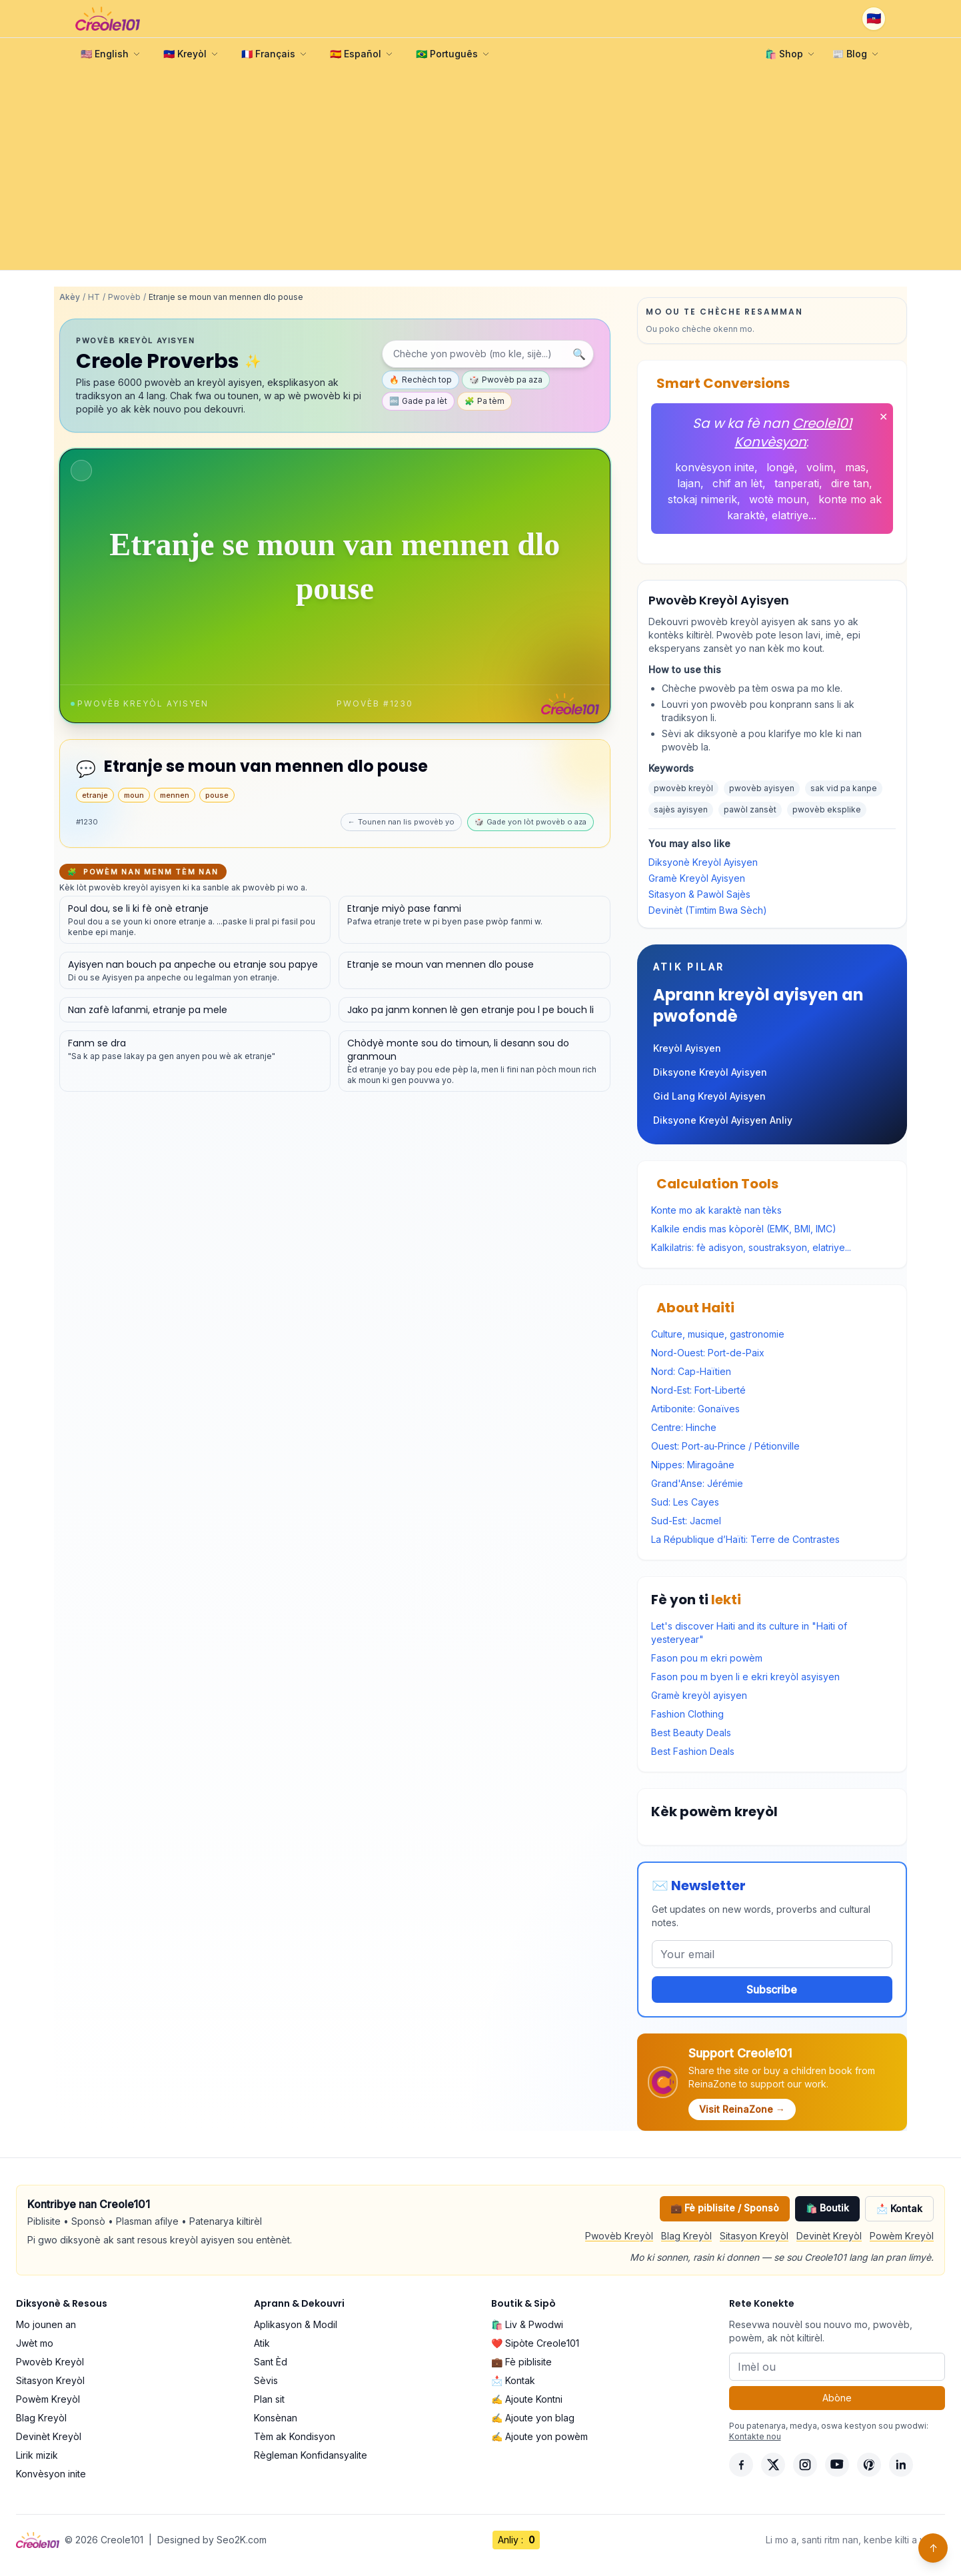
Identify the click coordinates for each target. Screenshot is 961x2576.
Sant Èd (270, 2361)
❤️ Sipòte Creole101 (535, 2343)
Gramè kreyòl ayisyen (699, 1695)
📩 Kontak (899, 2208)
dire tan (850, 483)
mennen (174, 795)
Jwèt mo (34, 2343)
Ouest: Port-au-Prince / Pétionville (725, 1446)
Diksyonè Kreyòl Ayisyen (703, 862)
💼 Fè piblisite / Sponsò (724, 2207)
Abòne (837, 2397)
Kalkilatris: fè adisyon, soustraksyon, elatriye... (751, 1247)
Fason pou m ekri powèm (706, 1658)
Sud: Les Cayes (685, 1502)
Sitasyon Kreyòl (754, 2235)
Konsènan (275, 2417)
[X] (773, 2465)
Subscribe (771, 1989)
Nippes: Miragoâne (692, 1464)
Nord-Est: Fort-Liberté (698, 1390)
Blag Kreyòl (686, 2235)
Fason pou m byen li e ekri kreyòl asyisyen (745, 1676)
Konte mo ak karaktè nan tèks (716, 1210)
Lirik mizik (37, 2455)
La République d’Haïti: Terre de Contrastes (745, 1539)
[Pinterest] (869, 2465)
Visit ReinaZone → (742, 2109)
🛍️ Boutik (827, 2207)
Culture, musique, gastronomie (717, 1334)
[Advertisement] (480, 170)
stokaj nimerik (702, 499)
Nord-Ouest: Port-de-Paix (707, 1352)
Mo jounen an (46, 2324)
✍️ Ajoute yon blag (532, 2417)
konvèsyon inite (714, 467)
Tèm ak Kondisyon (294, 2436)
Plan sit (269, 2399)
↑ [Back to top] (933, 2548)
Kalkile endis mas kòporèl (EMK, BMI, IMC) (743, 1228)
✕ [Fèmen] (883, 416)
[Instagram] (805, 2465)
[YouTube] (837, 2465)
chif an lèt (737, 483)
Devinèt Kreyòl (829, 2235)
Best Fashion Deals (692, 1751)
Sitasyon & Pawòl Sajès (699, 894)
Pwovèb (124, 297)
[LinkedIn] (901, 2465)
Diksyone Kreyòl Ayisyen (710, 1072)
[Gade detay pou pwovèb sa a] (195, 919)
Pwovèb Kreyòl (619, 2235)
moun (134, 795)
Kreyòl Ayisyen (687, 1048)
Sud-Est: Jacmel (686, 1520)
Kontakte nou (755, 2436)
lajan (688, 483)
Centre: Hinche (683, 1427)
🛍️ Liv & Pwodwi (527, 2324)
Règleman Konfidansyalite (310, 2455)
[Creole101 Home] (107, 19)
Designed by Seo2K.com (212, 2539)
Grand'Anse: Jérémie (697, 1483)
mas (855, 467)
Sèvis (266, 2380)
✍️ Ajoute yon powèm (539, 2436)
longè (780, 467)
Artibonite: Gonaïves (695, 1408)
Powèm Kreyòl (902, 2235)
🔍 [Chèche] (579, 354)
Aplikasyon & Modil (295, 2324)
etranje (95, 795)
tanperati (796, 483)
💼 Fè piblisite (521, 2361)
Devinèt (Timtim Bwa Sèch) (707, 910)
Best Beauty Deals (691, 1732)
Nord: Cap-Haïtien (691, 1371)
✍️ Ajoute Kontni (526, 2399)
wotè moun (777, 499)
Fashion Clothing (687, 1714)
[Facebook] (741, 2465)
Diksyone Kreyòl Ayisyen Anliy (722, 1120)
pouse (217, 795)
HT (94, 297)
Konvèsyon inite (51, 2473)
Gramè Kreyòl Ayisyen (696, 878)
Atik (262, 2343)
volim (819, 467)
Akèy (69, 297)
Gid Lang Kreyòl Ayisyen (709, 1096)
